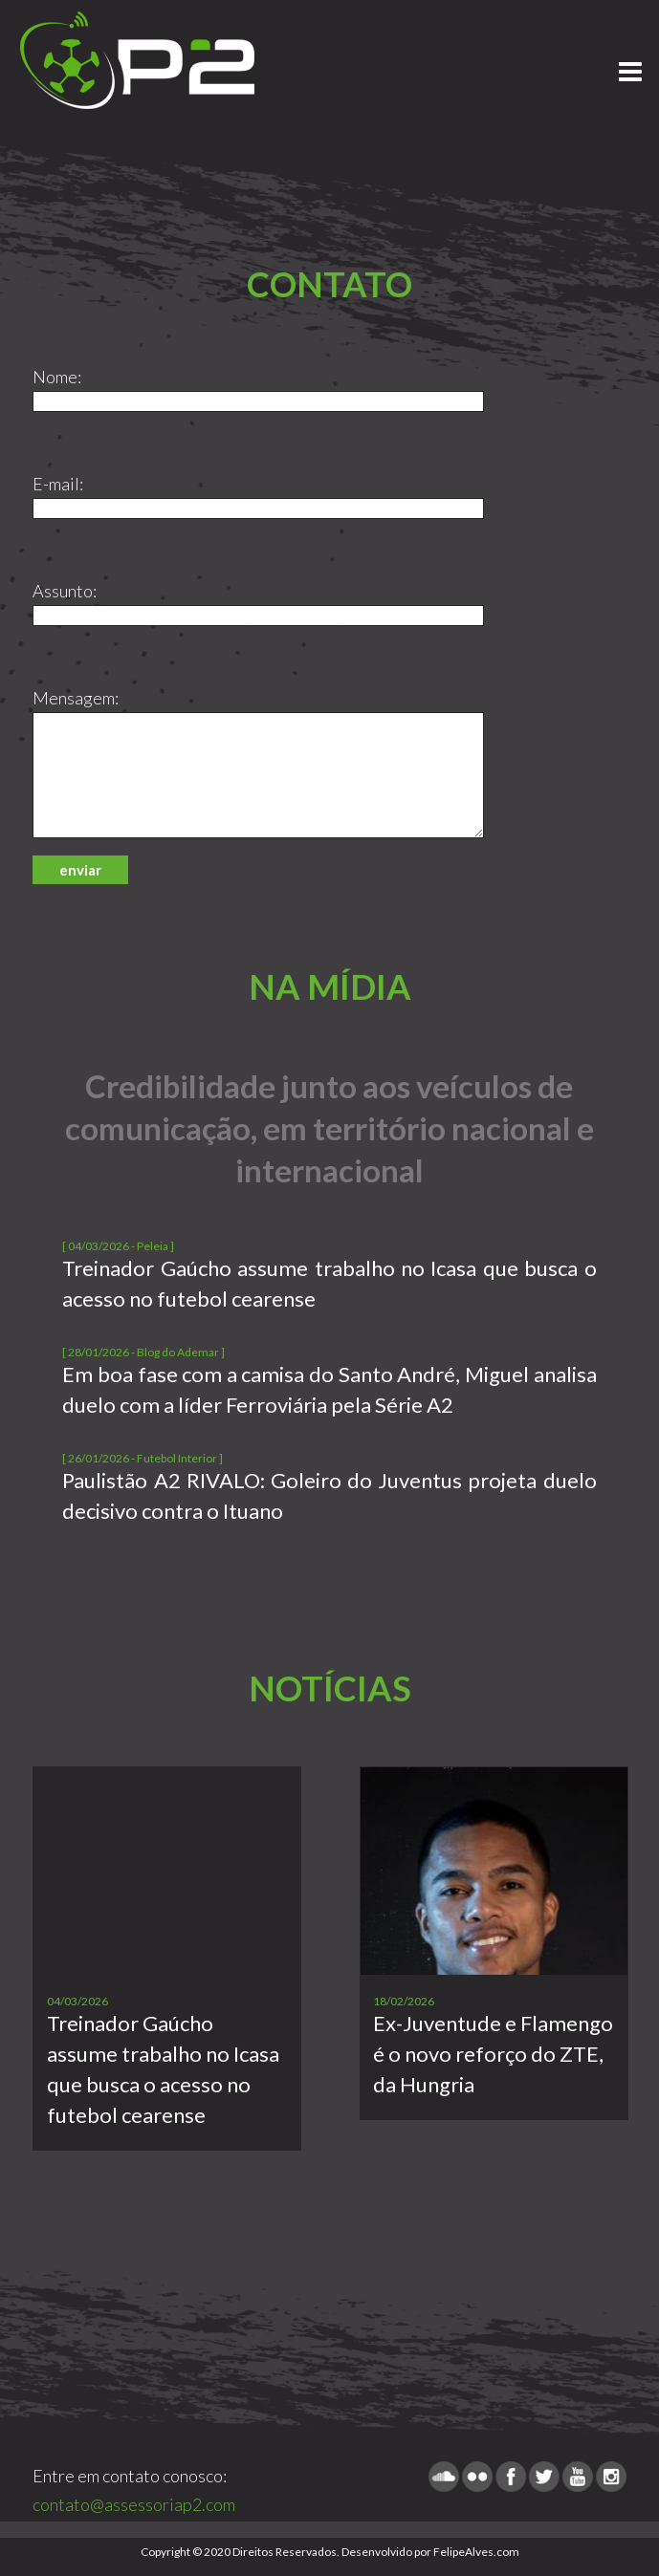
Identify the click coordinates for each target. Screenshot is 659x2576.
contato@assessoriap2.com (134, 2504)
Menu (630, 62)
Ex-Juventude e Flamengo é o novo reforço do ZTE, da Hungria (493, 2053)
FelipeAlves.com (476, 2551)
